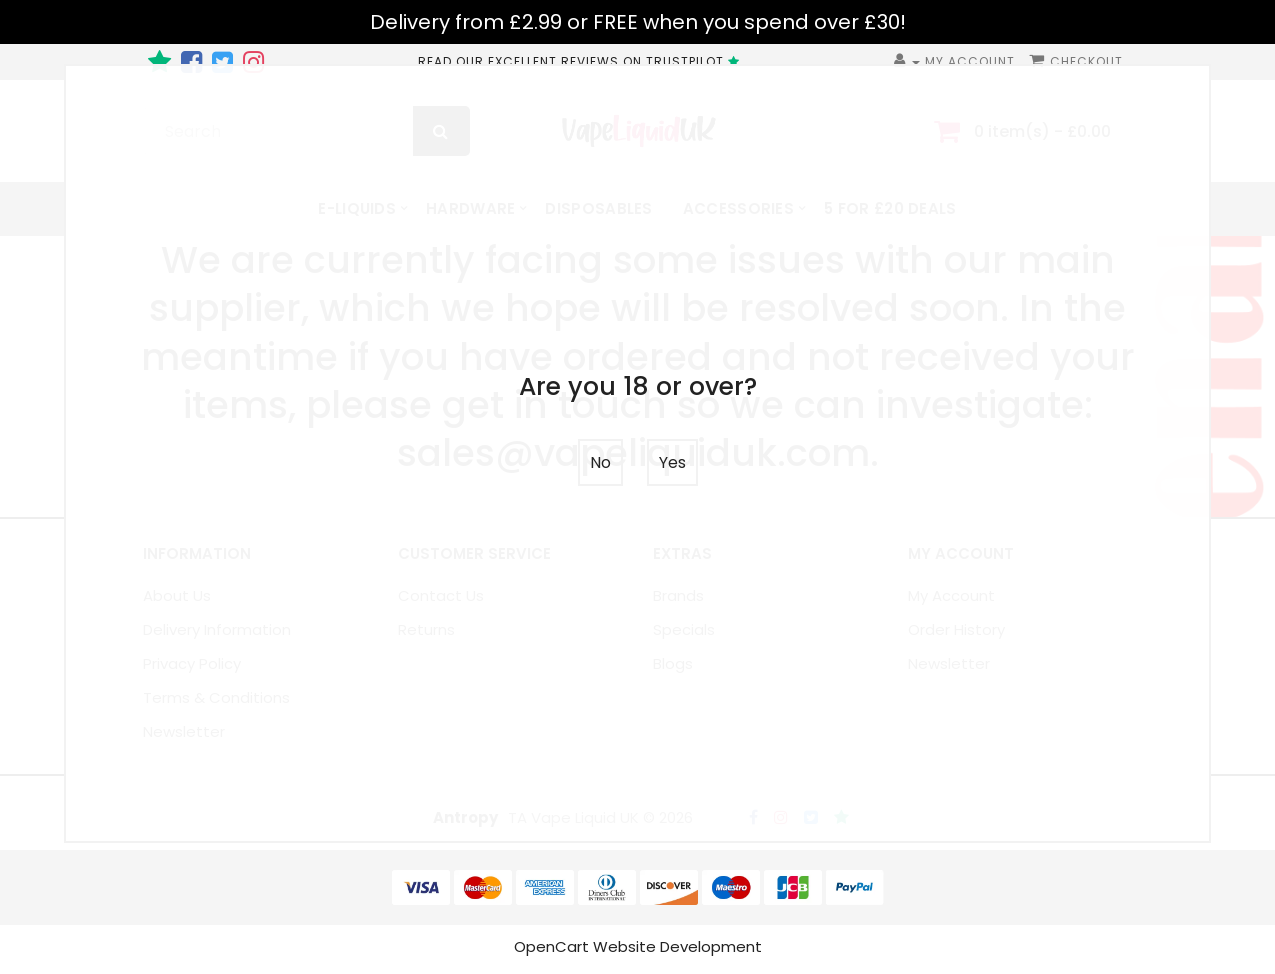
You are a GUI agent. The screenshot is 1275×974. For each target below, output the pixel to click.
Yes (672, 462)
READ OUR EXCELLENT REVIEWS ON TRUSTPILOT (581, 61)
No (600, 462)
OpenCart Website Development (638, 951)
